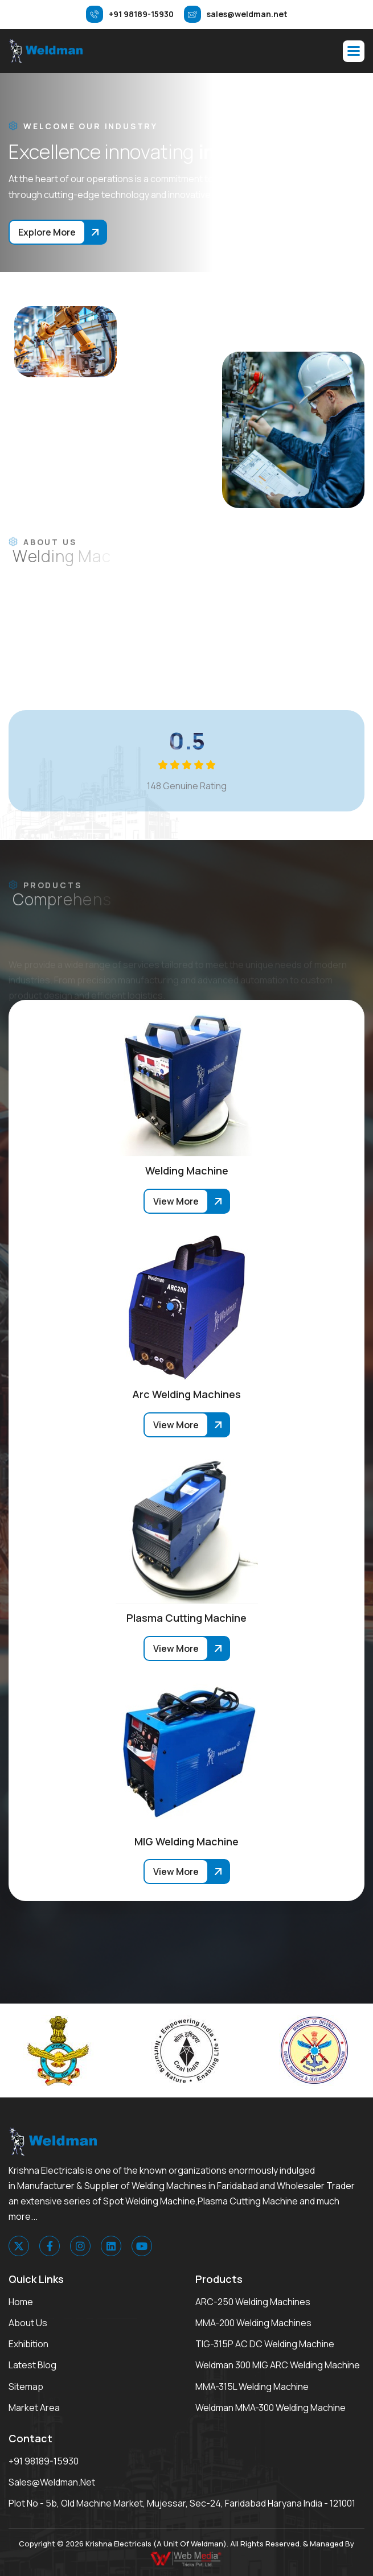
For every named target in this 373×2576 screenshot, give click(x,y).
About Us (28, 2323)
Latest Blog (32, 2365)
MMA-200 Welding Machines (253, 2323)
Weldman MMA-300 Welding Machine (270, 2407)
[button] (353, 51)
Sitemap (26, 2386)
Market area (34, 2407)
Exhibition (28, 2344)
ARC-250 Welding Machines (252, 2301)
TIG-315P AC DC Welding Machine (264, 2344)
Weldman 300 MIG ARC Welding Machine (277, 2365)
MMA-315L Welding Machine (252, 2386)
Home (21, 2301)
